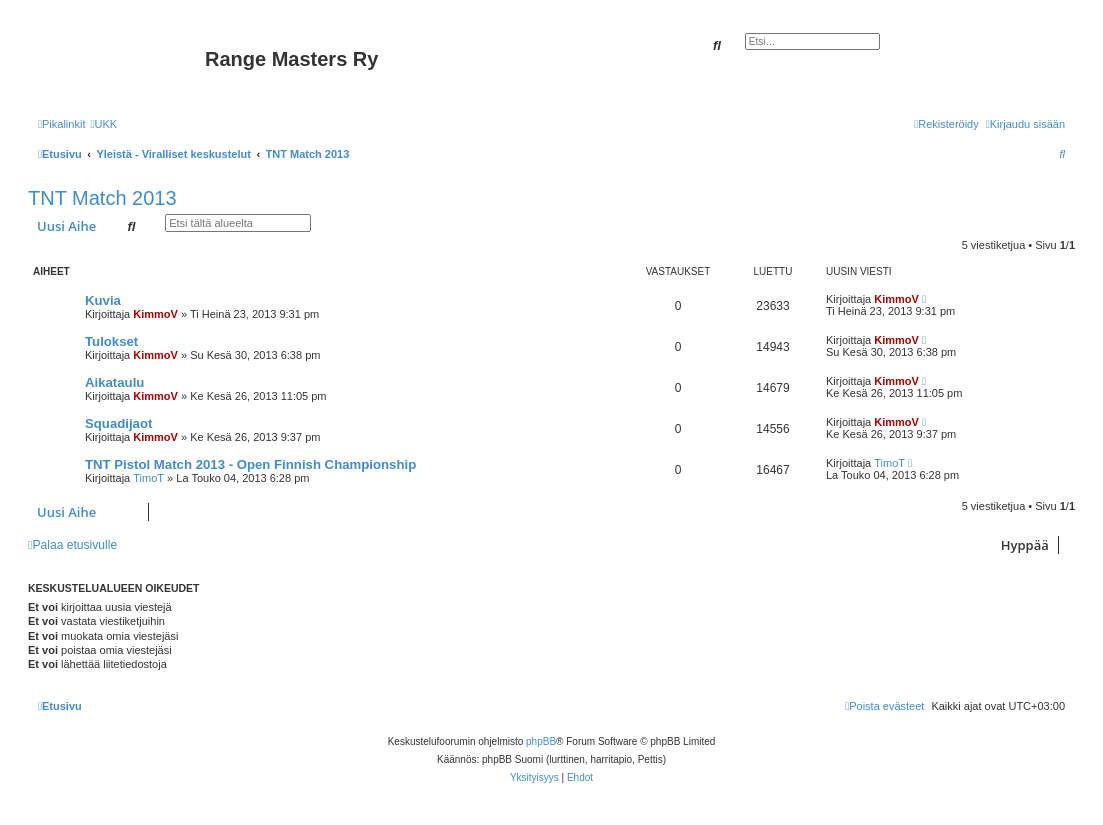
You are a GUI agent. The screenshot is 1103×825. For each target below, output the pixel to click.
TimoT (148, 478)
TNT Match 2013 (102, 198)
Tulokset (111, 341)
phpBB (541, 741)
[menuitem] (103, 124)
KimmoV (155, 314)
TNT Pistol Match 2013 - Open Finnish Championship (250, 464)
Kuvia (103, 300)
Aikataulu (114, 382)
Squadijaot (118, 423)
